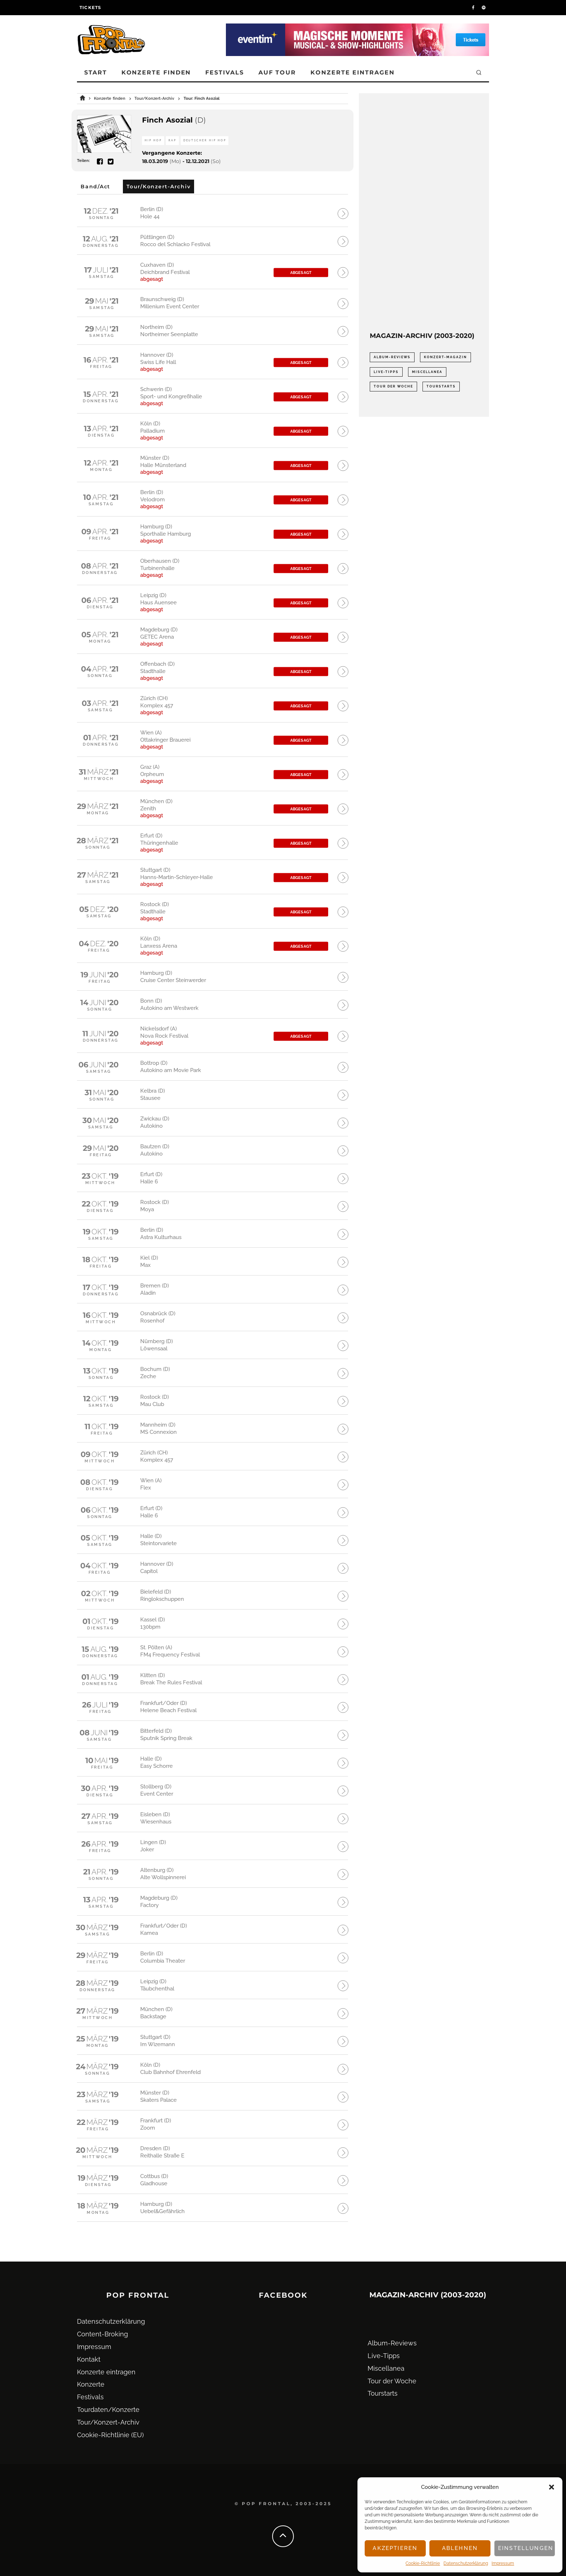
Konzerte (90, 2384)
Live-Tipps (384, 2355)
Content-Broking (102, 2334)
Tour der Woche (392, 2381)
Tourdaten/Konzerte (108, 2409)
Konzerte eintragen (352, 72)
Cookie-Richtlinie (423, 2563)
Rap (172, 140)
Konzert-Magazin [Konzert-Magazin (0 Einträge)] (445, 357)
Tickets (90, 7)
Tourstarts (383, 2393)
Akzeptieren (395, 2548)
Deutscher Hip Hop (204, 140)
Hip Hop (153, 140)
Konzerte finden (156, 72)
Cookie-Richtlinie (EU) (110, 2435)
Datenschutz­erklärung (465, 2563)
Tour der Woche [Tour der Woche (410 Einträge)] (393, 386)
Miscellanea (386, 2368)
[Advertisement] (424, 212)
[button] (551, 2487)
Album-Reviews (392, 2343)
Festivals (224, 72)
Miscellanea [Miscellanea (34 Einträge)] (427, 372)
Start (95, 72)
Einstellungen (525, 2548)
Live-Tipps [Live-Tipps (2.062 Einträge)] (386, 372)
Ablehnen (460, 2548)
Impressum (503, 2563)
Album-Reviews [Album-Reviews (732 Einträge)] (392, 357)
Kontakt (88, 2359)
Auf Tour (277, 72)
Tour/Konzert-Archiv (108, 2422)
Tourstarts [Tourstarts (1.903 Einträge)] (441, 386)
